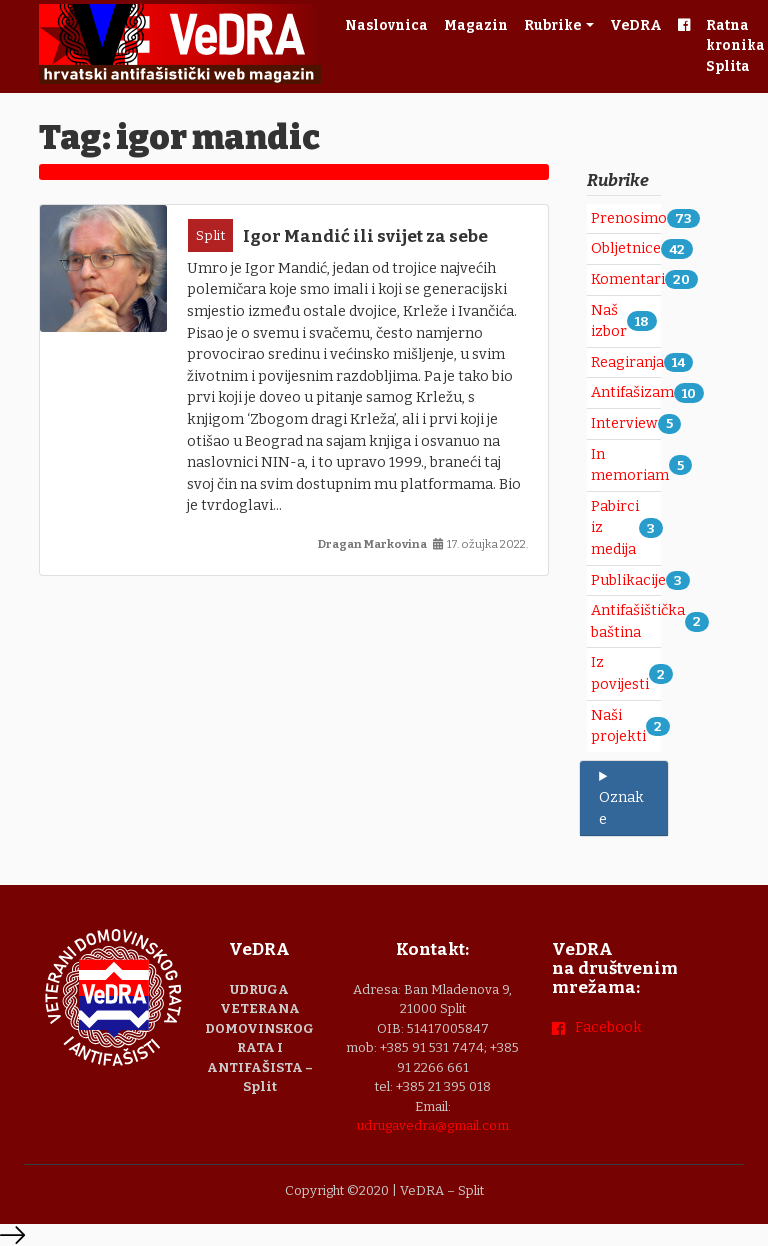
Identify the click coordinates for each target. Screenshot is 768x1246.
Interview (624, 423)
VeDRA (636, 25)
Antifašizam (632, 392)
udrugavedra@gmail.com (433, 1125)
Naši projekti (618, 726)
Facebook (608, 1027)
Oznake (621, 808)
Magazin (476, 25)
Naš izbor (609, 321)
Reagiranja (627, 362)
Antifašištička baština (638, 621)
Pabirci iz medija (615, 528)
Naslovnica (386, 25)
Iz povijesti (620, 673)
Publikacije (628, 580)
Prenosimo (629, 218)
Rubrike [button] (553, 25)
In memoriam (630, 465)
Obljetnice (626, 248)
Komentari (628, 279)
